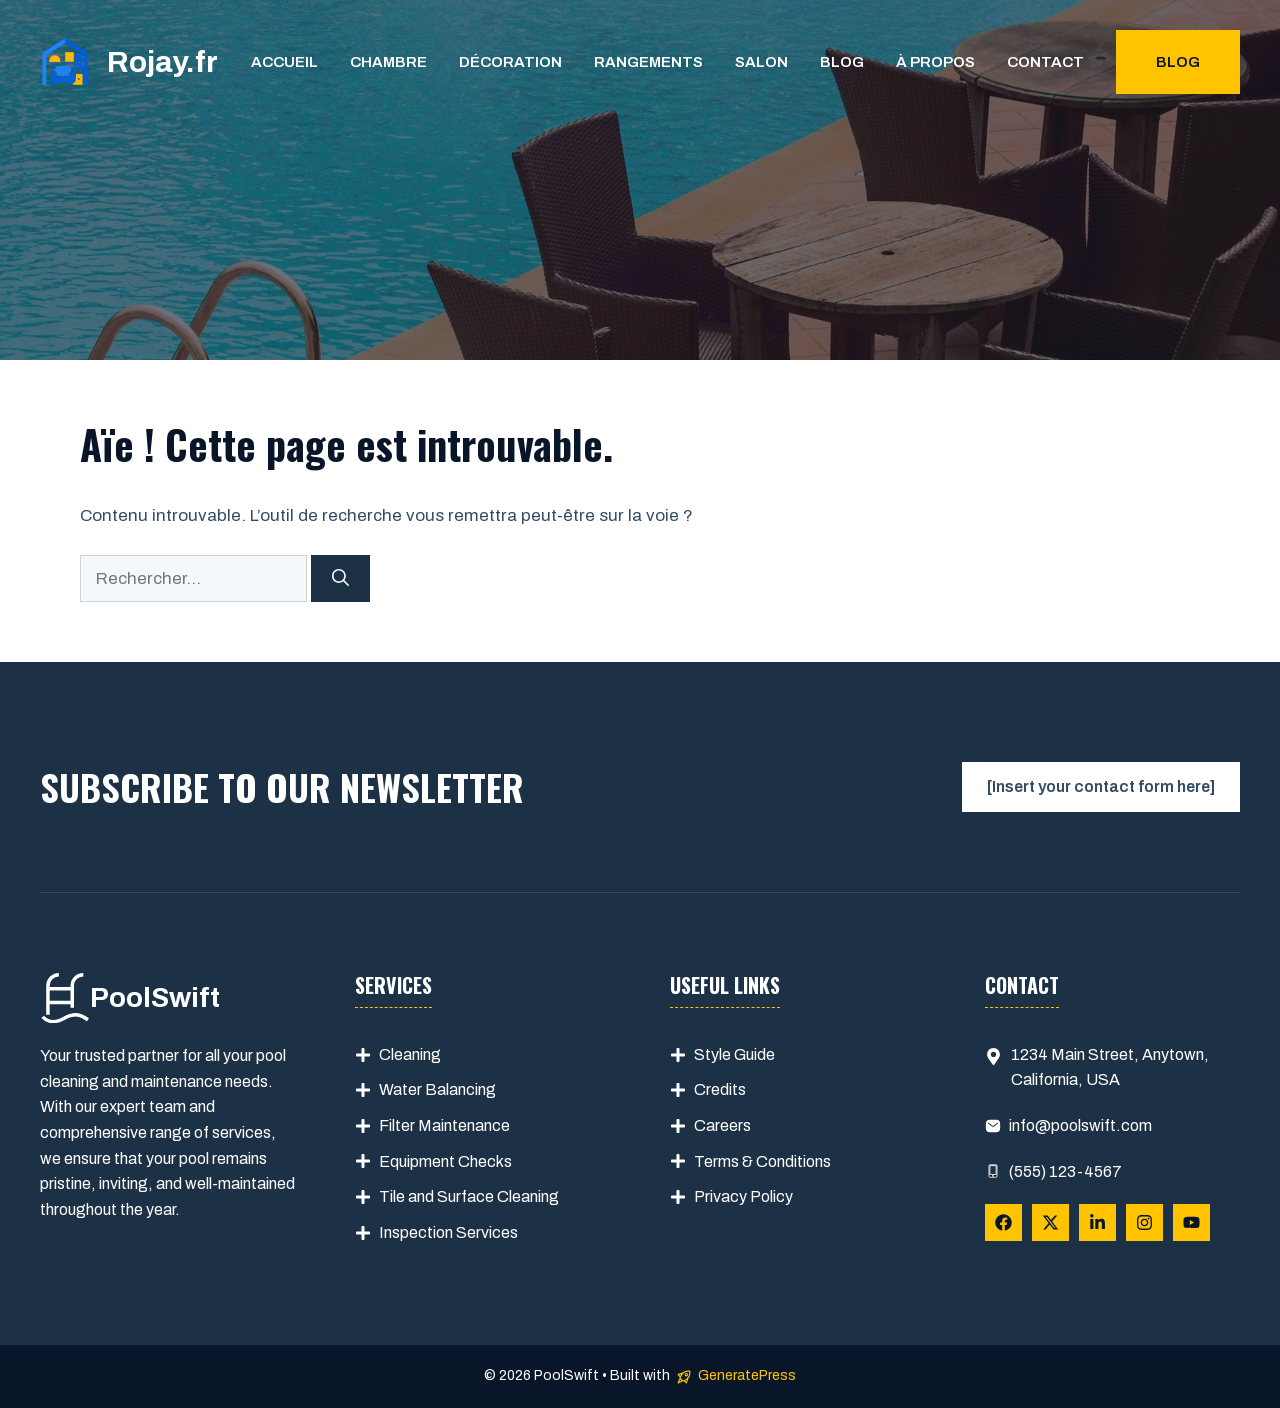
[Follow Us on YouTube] (1191, 1222)
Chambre (388, 62)
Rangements (648, 62)
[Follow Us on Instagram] (1144, 1222)
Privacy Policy (743, 1196)
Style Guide (734, 1054)
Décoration (510, 62)
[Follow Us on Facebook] (1003, 1222)
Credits (720, 1089)
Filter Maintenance (444, 1125)
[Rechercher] (340, 579)
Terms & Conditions (762, 1161)
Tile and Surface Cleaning (469, 1196)
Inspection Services (448, 1232)
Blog (842, 62)
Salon (761, 62)
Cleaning (410, 1054)
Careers (722, 1125)
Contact (1045, 62)
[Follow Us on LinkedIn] (1097, 1222)
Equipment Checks (445, 1161)
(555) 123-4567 (1065, 1171)
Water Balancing (437, 1089)
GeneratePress (747, 1375)
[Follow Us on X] (1050, 1222)
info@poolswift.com (1080, 1125)
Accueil (284, 62)
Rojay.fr (162, 62)
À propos (935, 62)
